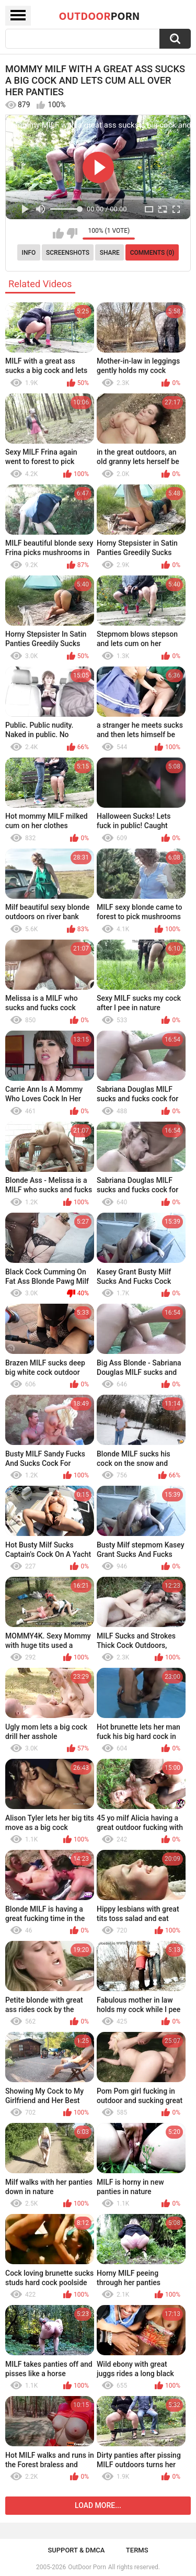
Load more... (98, 2505)
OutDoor (99, 15)
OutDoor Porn (87, 2567)
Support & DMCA (76, 2550)
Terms (137, 2550)
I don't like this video (71, 233)
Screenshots (67, 252)
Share (110, 252)
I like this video (58, 233)
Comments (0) (152, 252)
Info (29, 252)
